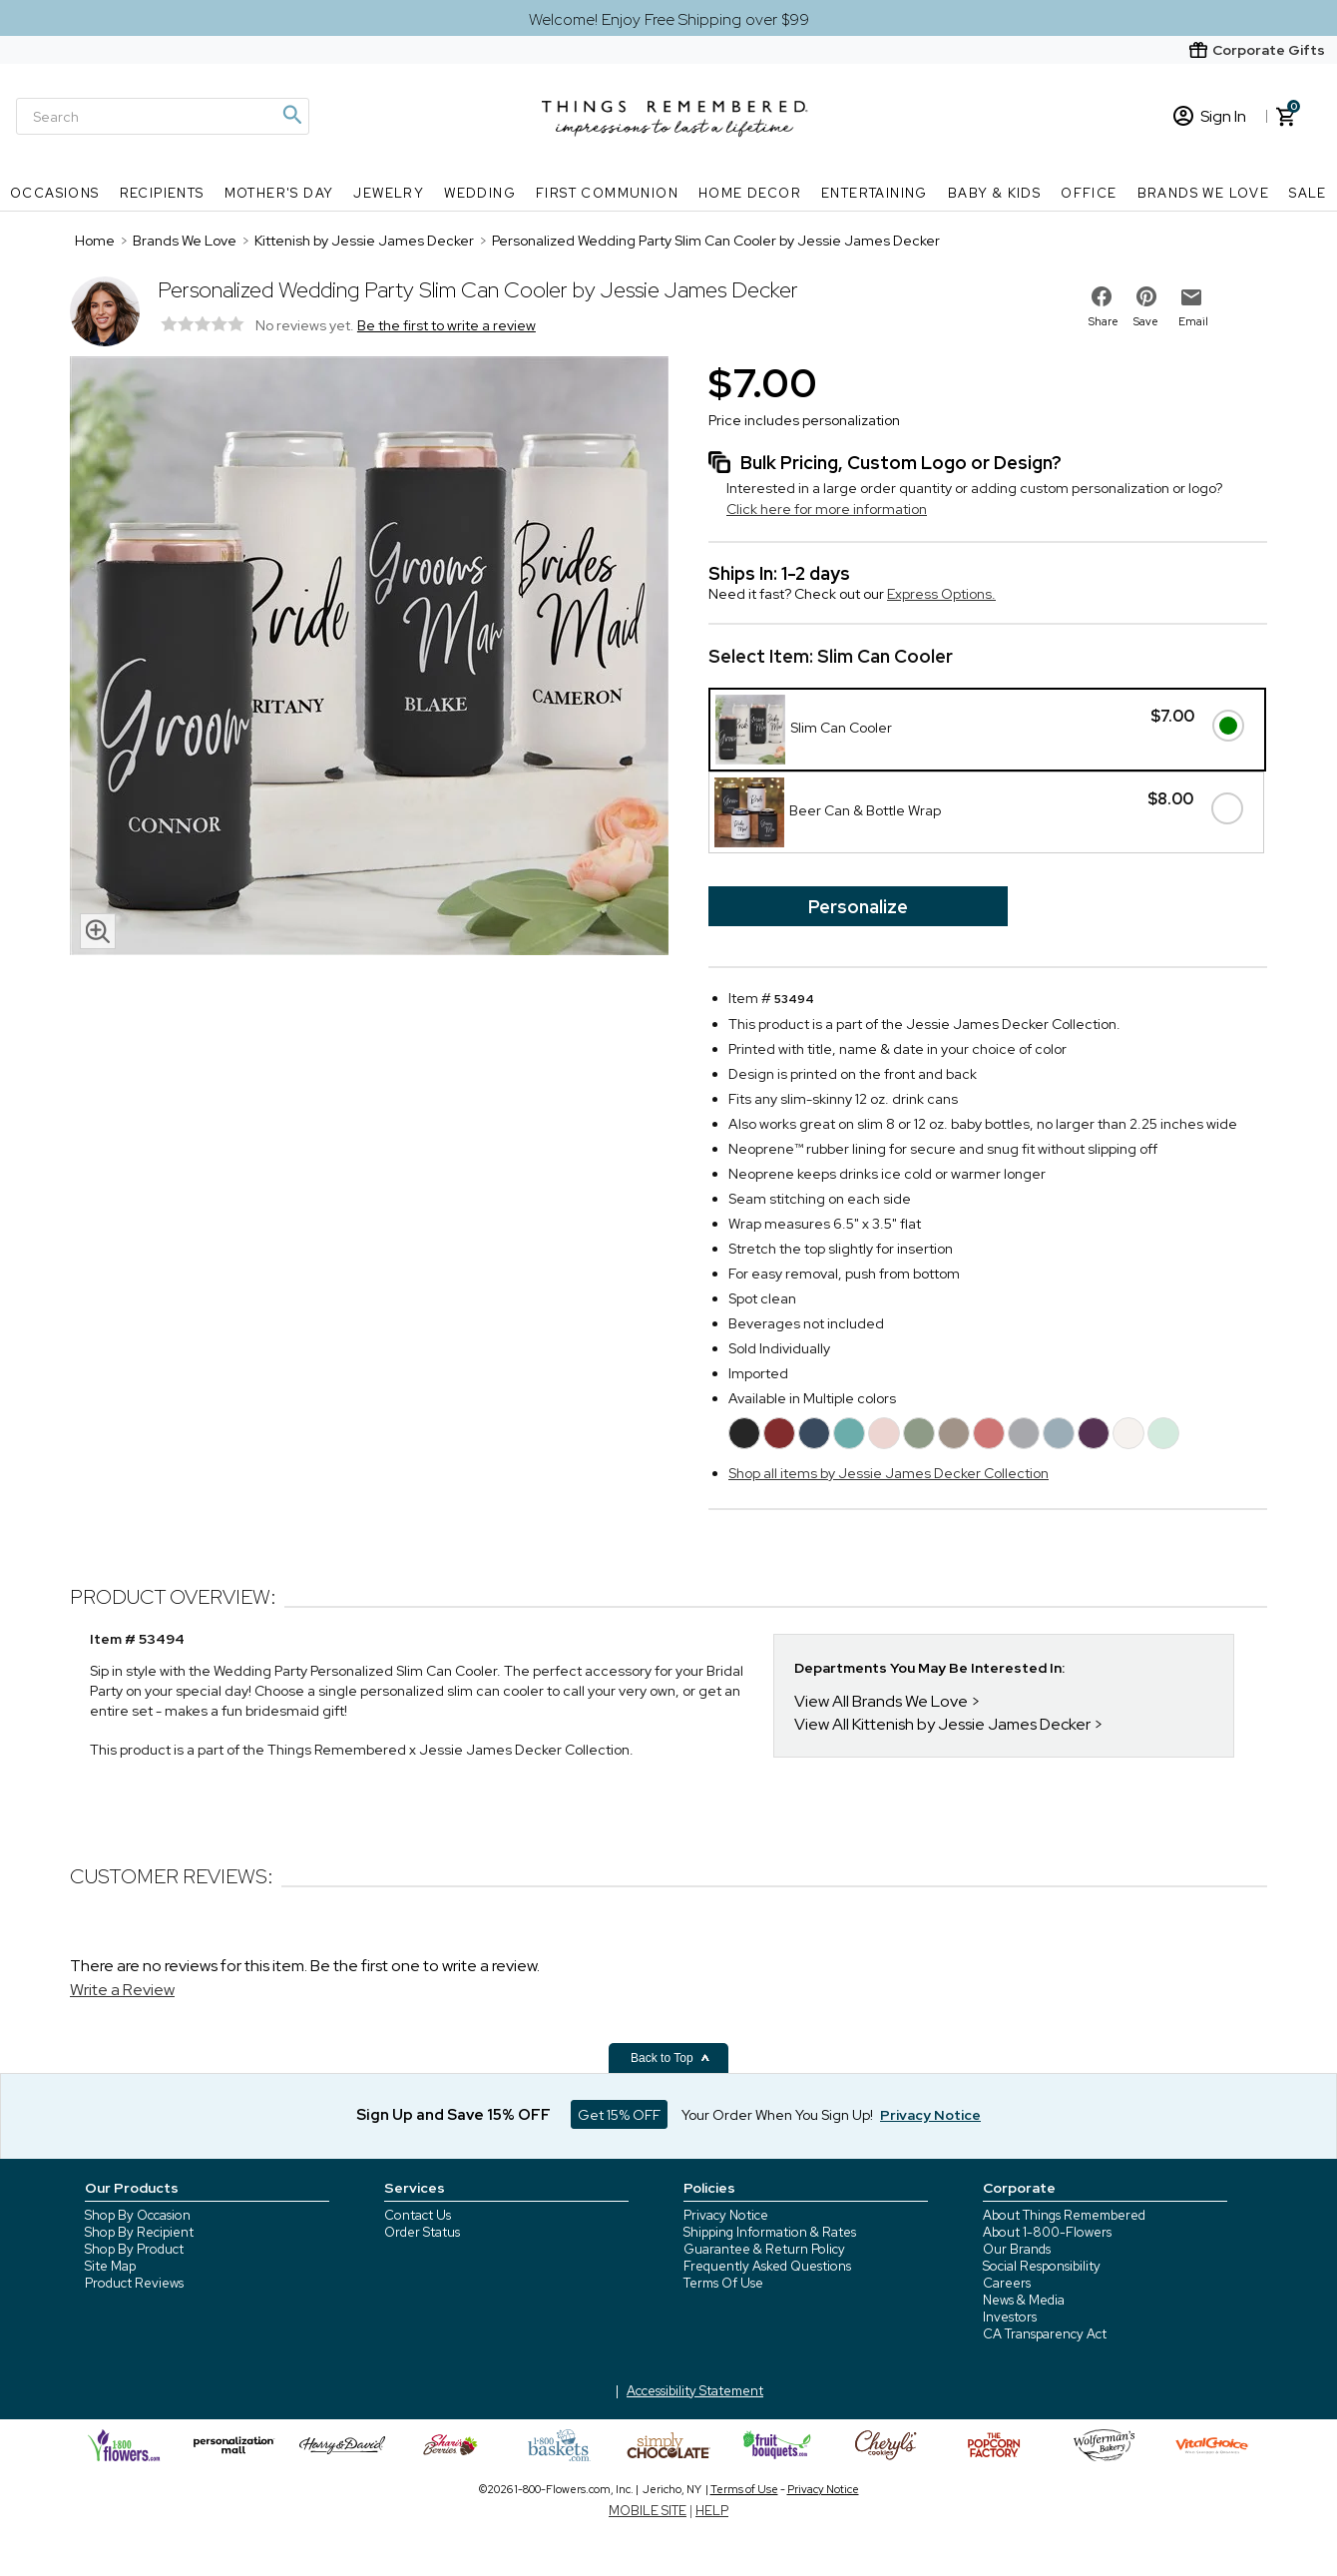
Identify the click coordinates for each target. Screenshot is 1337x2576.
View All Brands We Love (881, 1701)
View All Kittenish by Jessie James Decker (942, 1724)
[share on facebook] (1102, 296)
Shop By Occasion (138, 2215)
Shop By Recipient (139, 2232)
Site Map (110, 2266)
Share (1103, 321)
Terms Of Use (723, 2283)
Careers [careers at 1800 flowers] (1007, 2283)
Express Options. (941, 594)
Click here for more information (826, 509)
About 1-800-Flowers (1047, 2232)
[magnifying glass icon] (98, 931)
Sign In (1209, 116)
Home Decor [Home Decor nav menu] (749, 193)
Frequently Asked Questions (767, 2266)
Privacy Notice (725, 2215)
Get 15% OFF (619, 2115)
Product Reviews (134, 2283)
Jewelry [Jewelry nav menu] (388, 193)
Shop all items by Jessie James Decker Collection (888, 1473)
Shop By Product (134, 2249)
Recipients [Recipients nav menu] (162, 193)
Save (1145, 321)
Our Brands (1017, 2249)
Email (1193, 321)
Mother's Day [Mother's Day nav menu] (279, 193)
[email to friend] (1191, 297)
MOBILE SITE (647, 2510)
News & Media (1024, 2300)
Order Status (422, 2232)
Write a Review (122, 1989)
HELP (711, 2510)
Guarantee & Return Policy (764, 2249)
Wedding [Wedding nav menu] (480, 193)
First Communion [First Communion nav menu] (607, 193)
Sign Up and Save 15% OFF (453, 2115)
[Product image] (369, 657)
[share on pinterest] (1146, 296)
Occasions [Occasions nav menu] (55, 193)
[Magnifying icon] (291, 115)
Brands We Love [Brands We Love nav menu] (1203, 193)
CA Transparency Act (1045, 2333)
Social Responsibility (1042, 2266)
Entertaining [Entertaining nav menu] (874, 193)
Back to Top (670, 2058)
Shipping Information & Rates (769, 2232)
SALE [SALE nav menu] (1308, 193)
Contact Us (417, 2215)
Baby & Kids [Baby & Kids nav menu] (994, 193)
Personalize (858, 906)
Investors (1010, 2317)
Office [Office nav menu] (1088, 193)
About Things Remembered (1064, 2215)
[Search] (162, 116)
